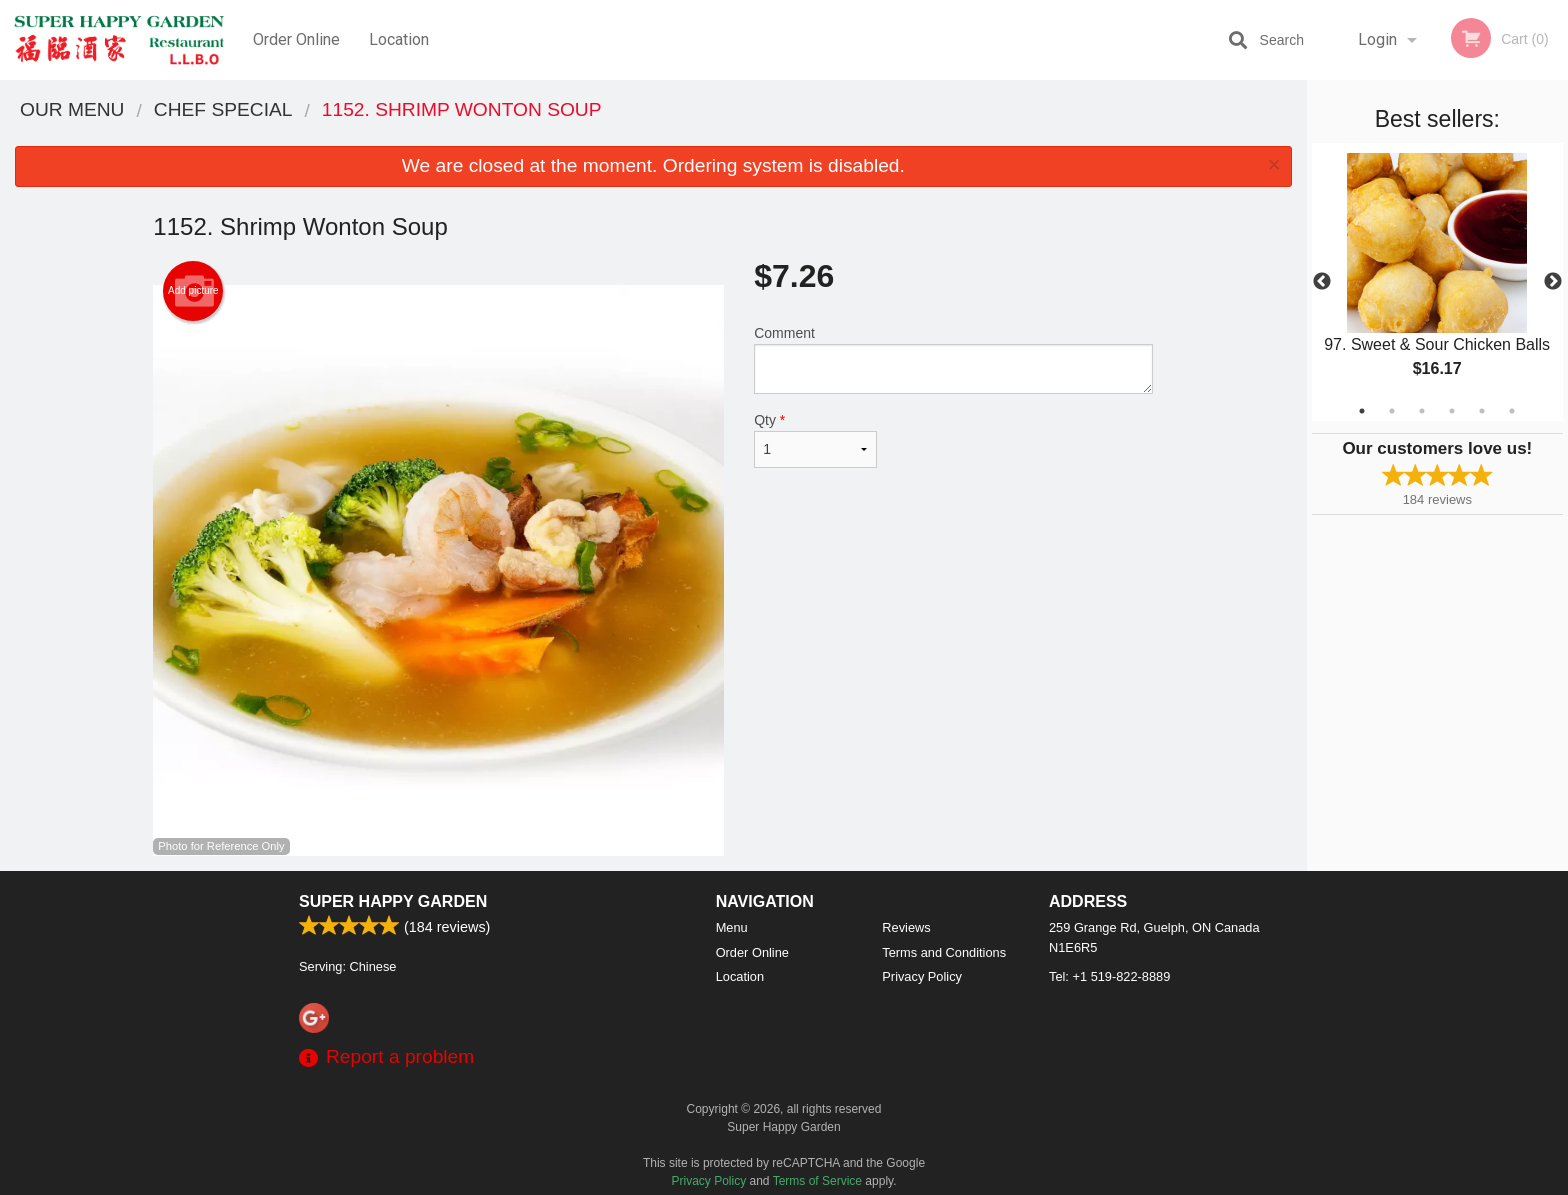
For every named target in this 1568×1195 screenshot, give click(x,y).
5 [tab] (1482, 411)
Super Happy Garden (393, 901)
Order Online (296, 39)
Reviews (906, 927)
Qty (815, 440)
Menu (732, 927)
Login (1377, 39)
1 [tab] (1362, 411)
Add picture (193, 291)
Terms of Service (817, 1181)
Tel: (1109, 976)
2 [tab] (1392, 411)
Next (1553, 282)
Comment (953, 359)
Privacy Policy (922, 976)
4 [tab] (1452, 411)
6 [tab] (1512, 411)
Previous (1322, 282)
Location (399, 39)
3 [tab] (1422, 411)
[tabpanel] (1437, 282)
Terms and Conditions (944, 952)
